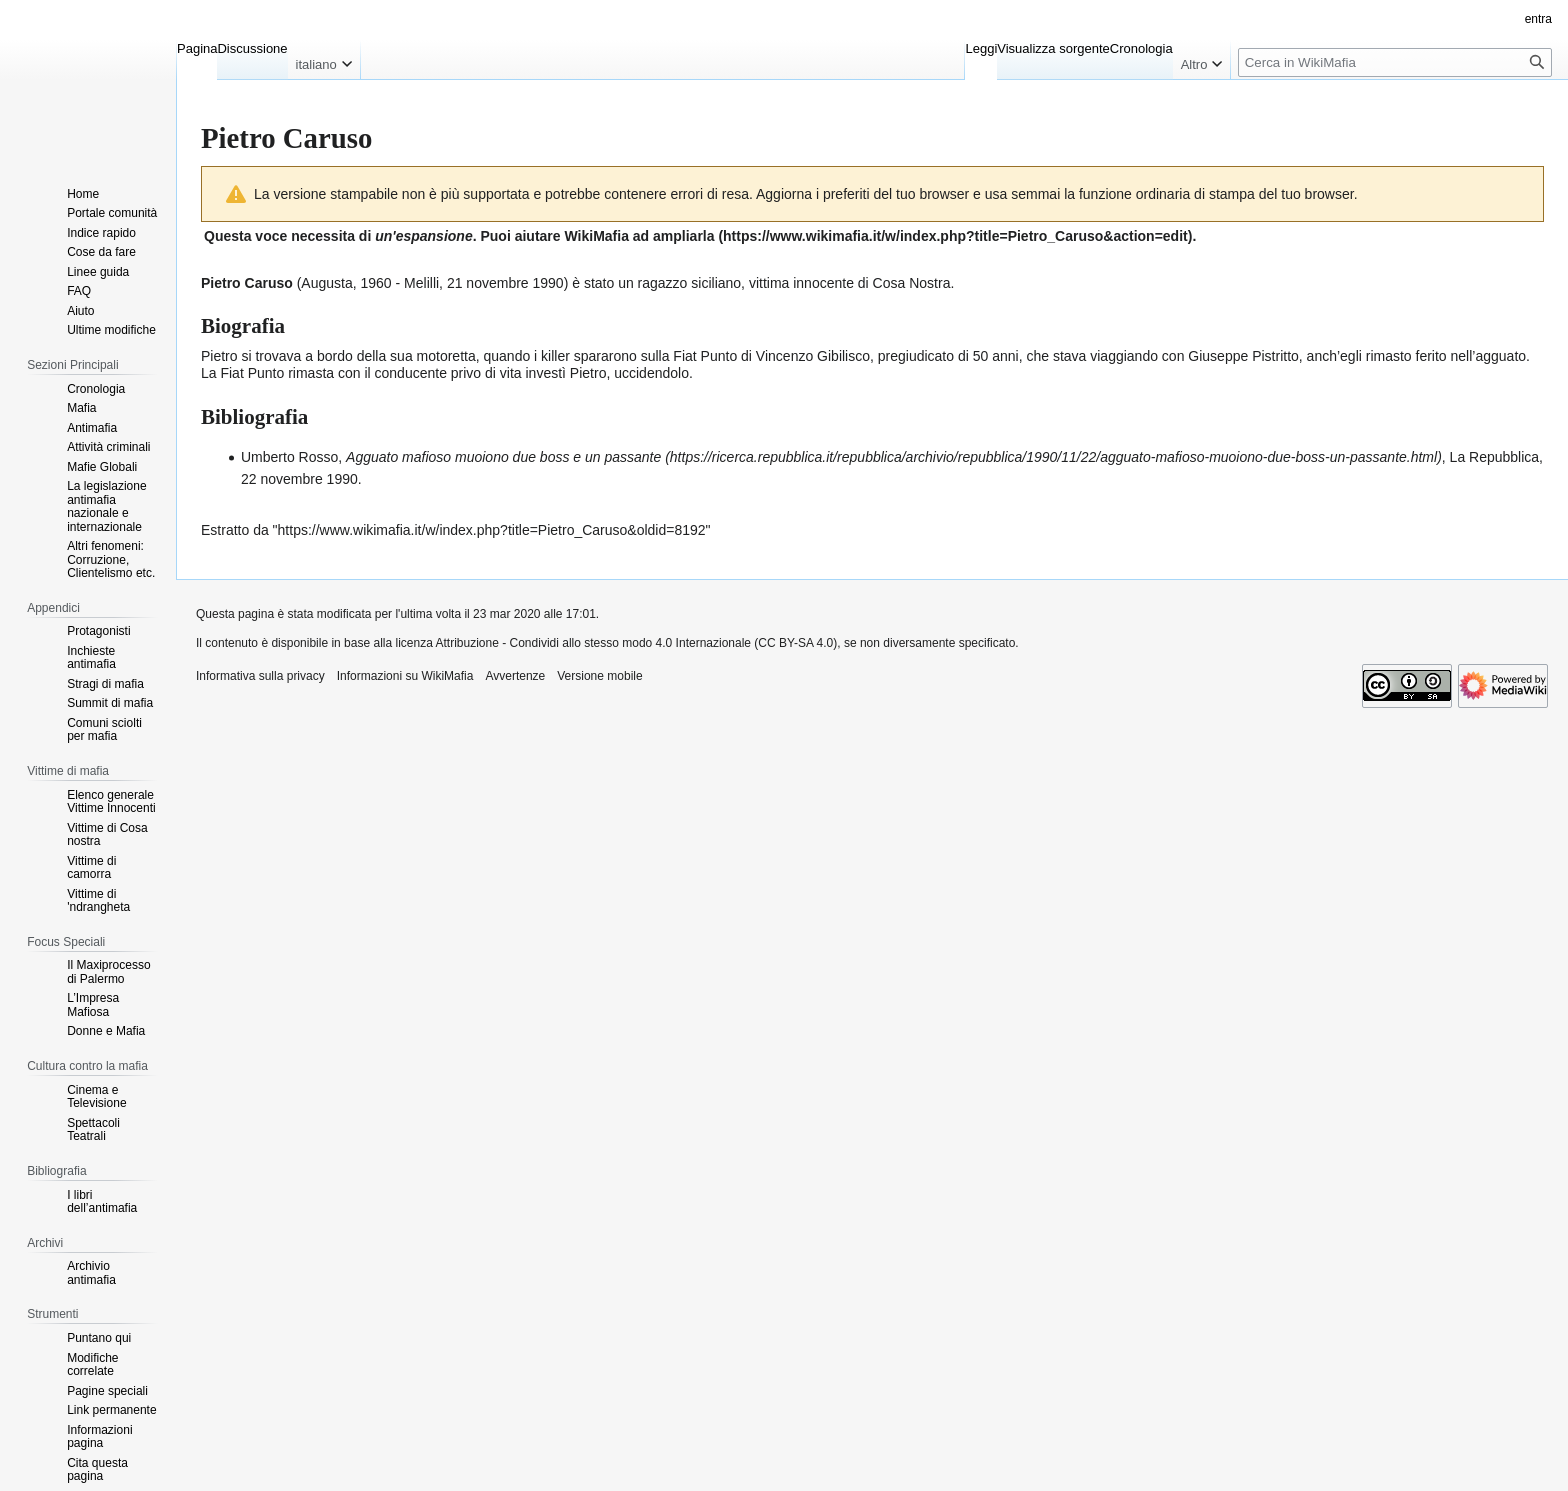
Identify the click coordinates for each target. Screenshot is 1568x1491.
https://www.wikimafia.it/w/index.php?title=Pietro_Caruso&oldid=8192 (492, 530)
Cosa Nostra (912, 283)
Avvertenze (515, 676)
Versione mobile (599, 676)
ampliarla (683, 236)
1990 (548, 283)
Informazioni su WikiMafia (405, 676)
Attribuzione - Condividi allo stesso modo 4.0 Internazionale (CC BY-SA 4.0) (637, 643)
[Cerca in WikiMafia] (1395, 62)
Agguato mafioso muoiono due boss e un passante (503, 457)
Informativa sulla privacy (260, 676)
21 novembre (488, 283)
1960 (376, 283)
